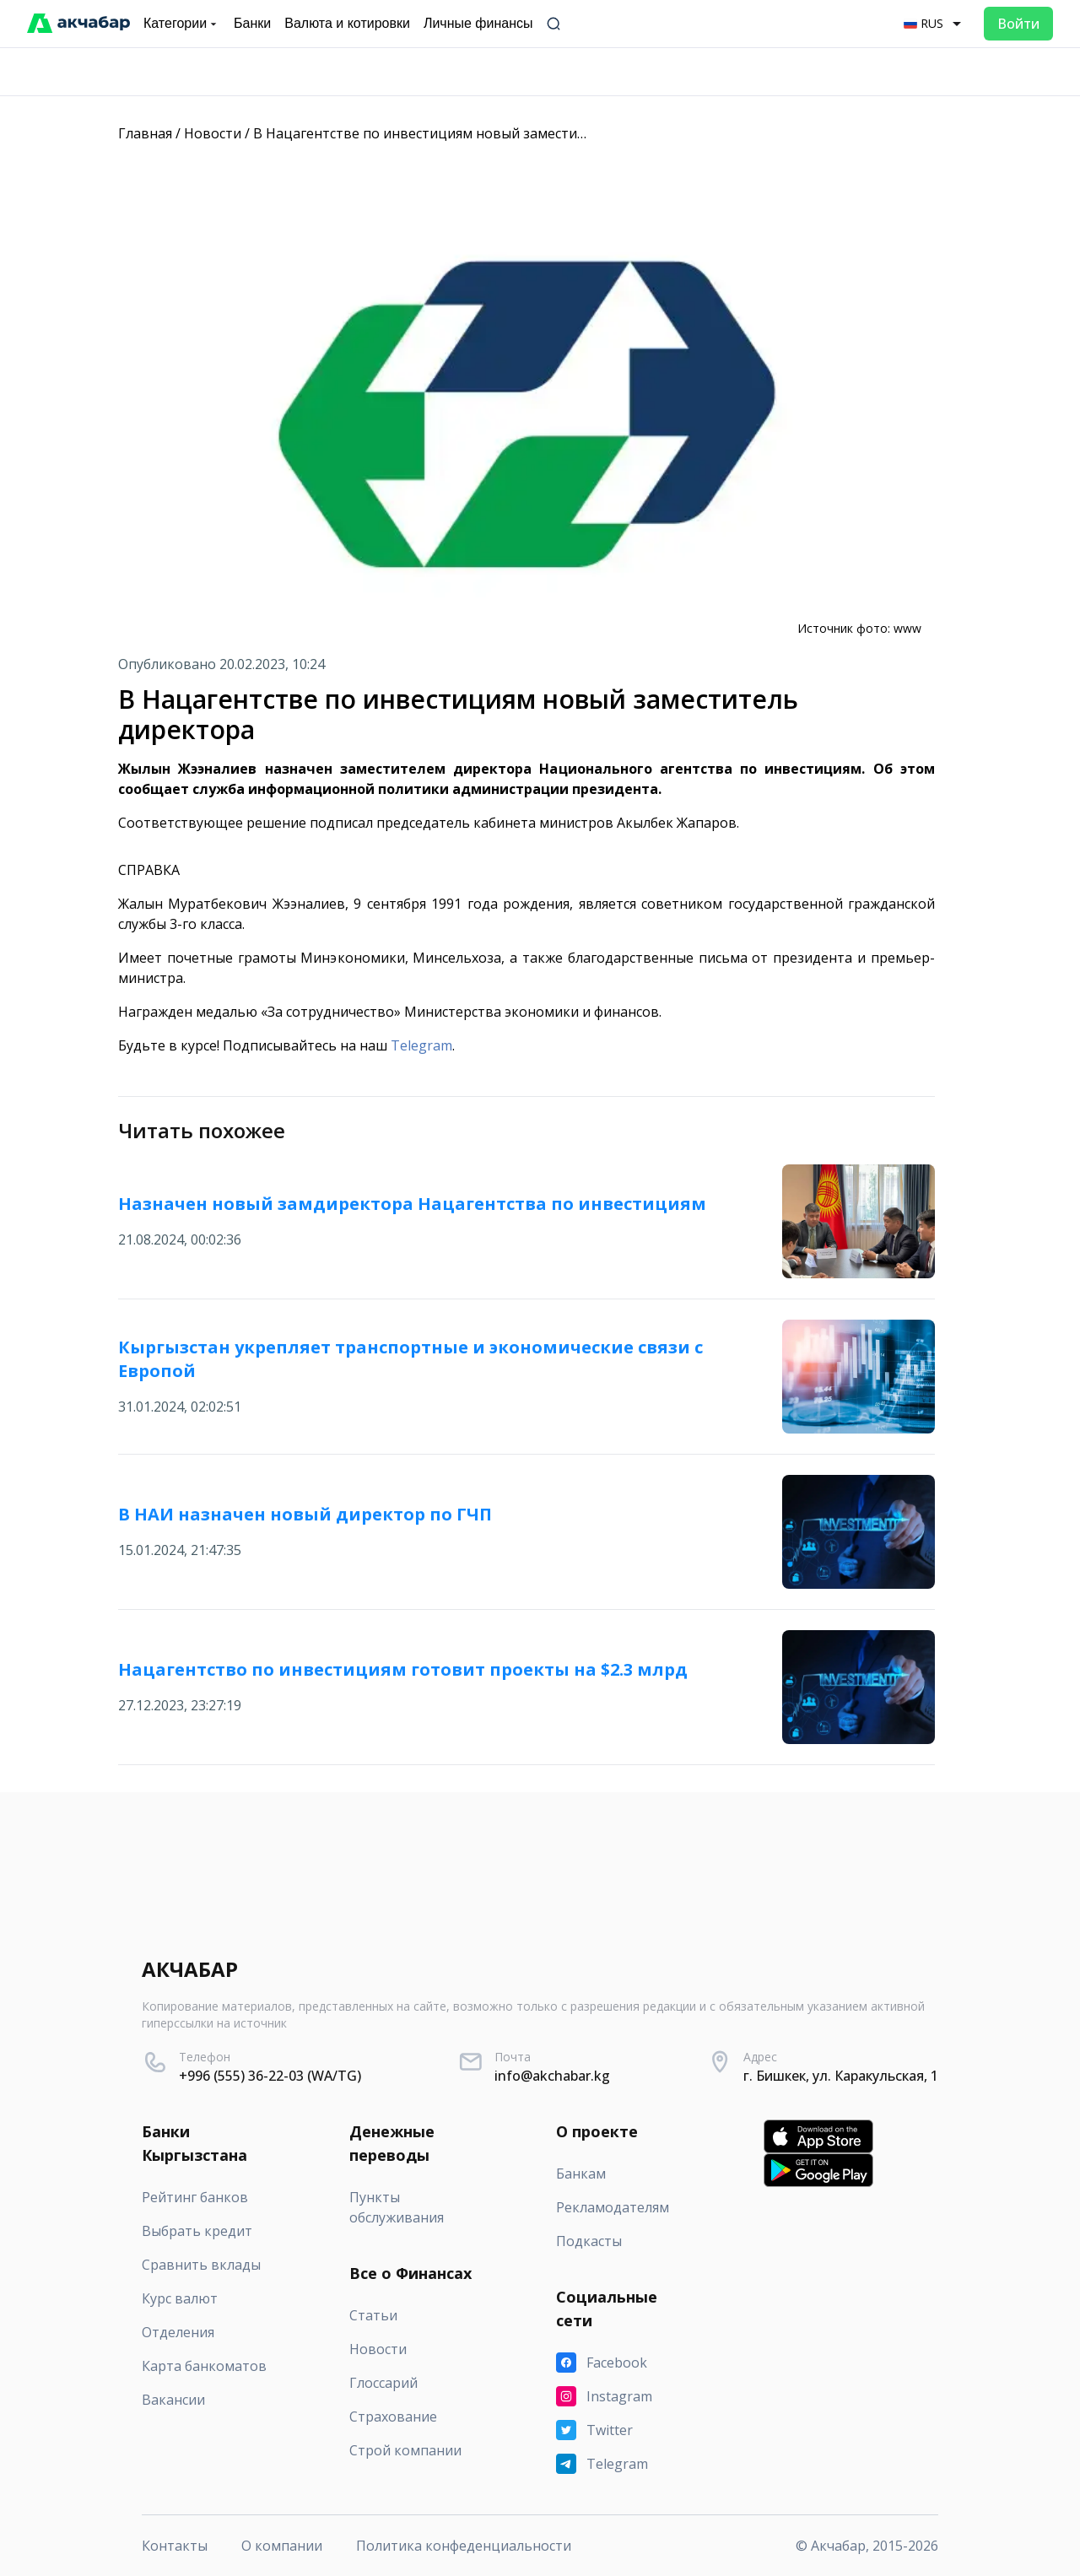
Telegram (421, 1045)
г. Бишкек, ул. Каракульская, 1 (840, 2075)
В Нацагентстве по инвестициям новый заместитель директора (468, 133)
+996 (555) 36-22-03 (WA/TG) (270, 2075)
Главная (145, 133)
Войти (1018, 23)
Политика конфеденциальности (463, 2545)
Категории (181, 23)
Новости (212, 133)
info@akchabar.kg (552, 2075)
